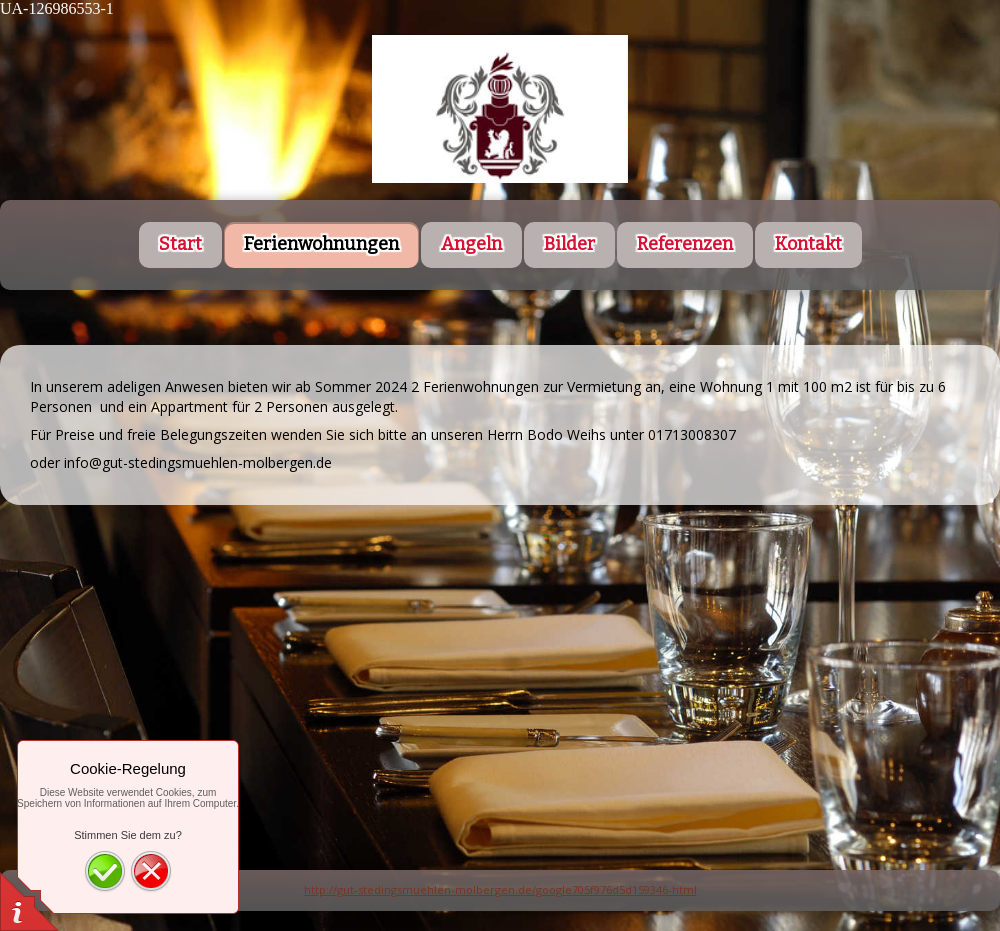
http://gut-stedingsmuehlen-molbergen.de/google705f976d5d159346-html (500, 889)
